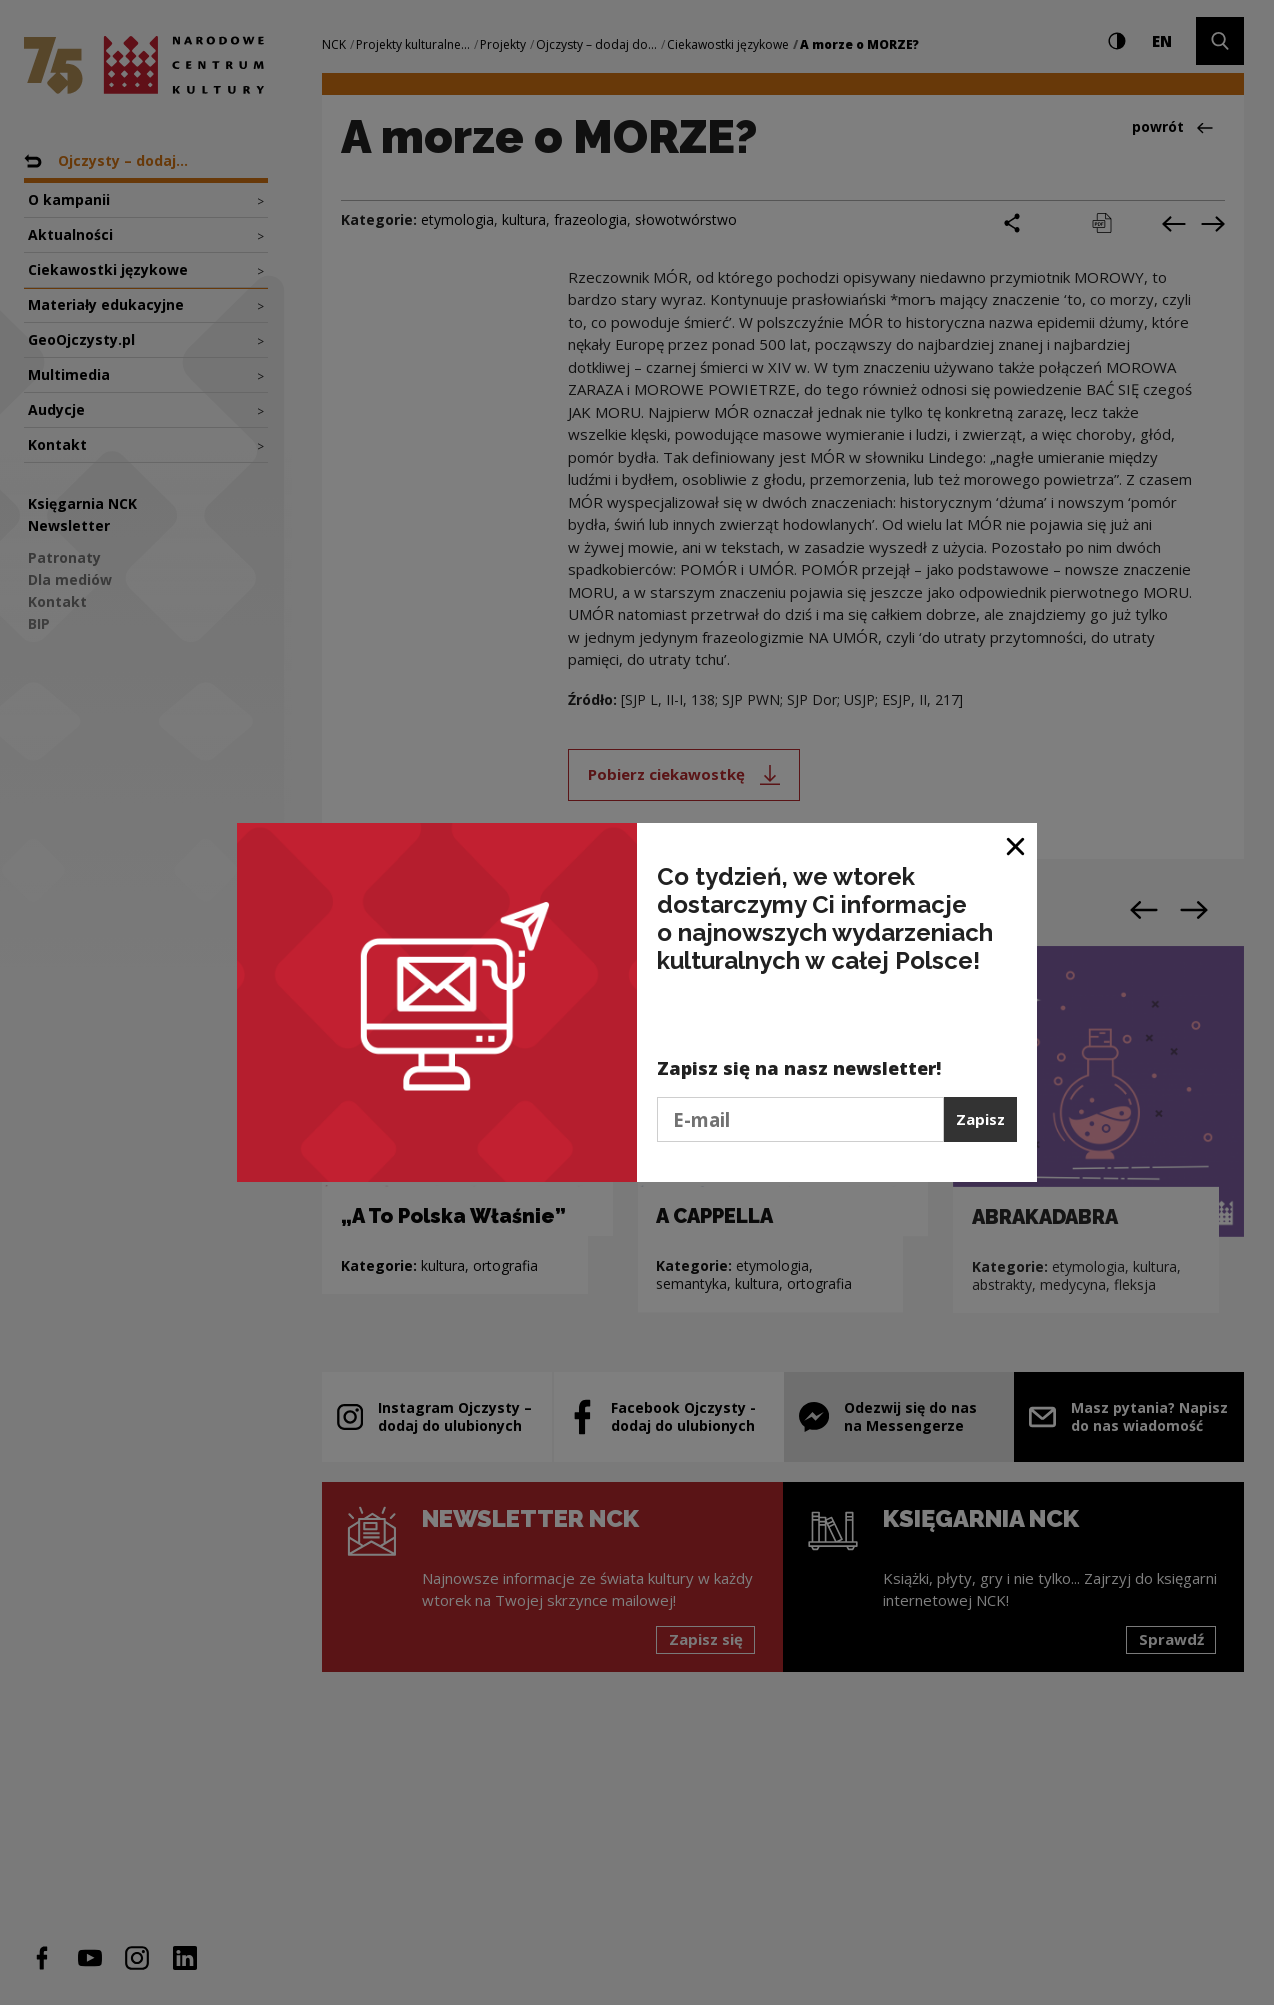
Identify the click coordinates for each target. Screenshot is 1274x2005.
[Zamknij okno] (1016, 845)
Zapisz (980, 1119)
